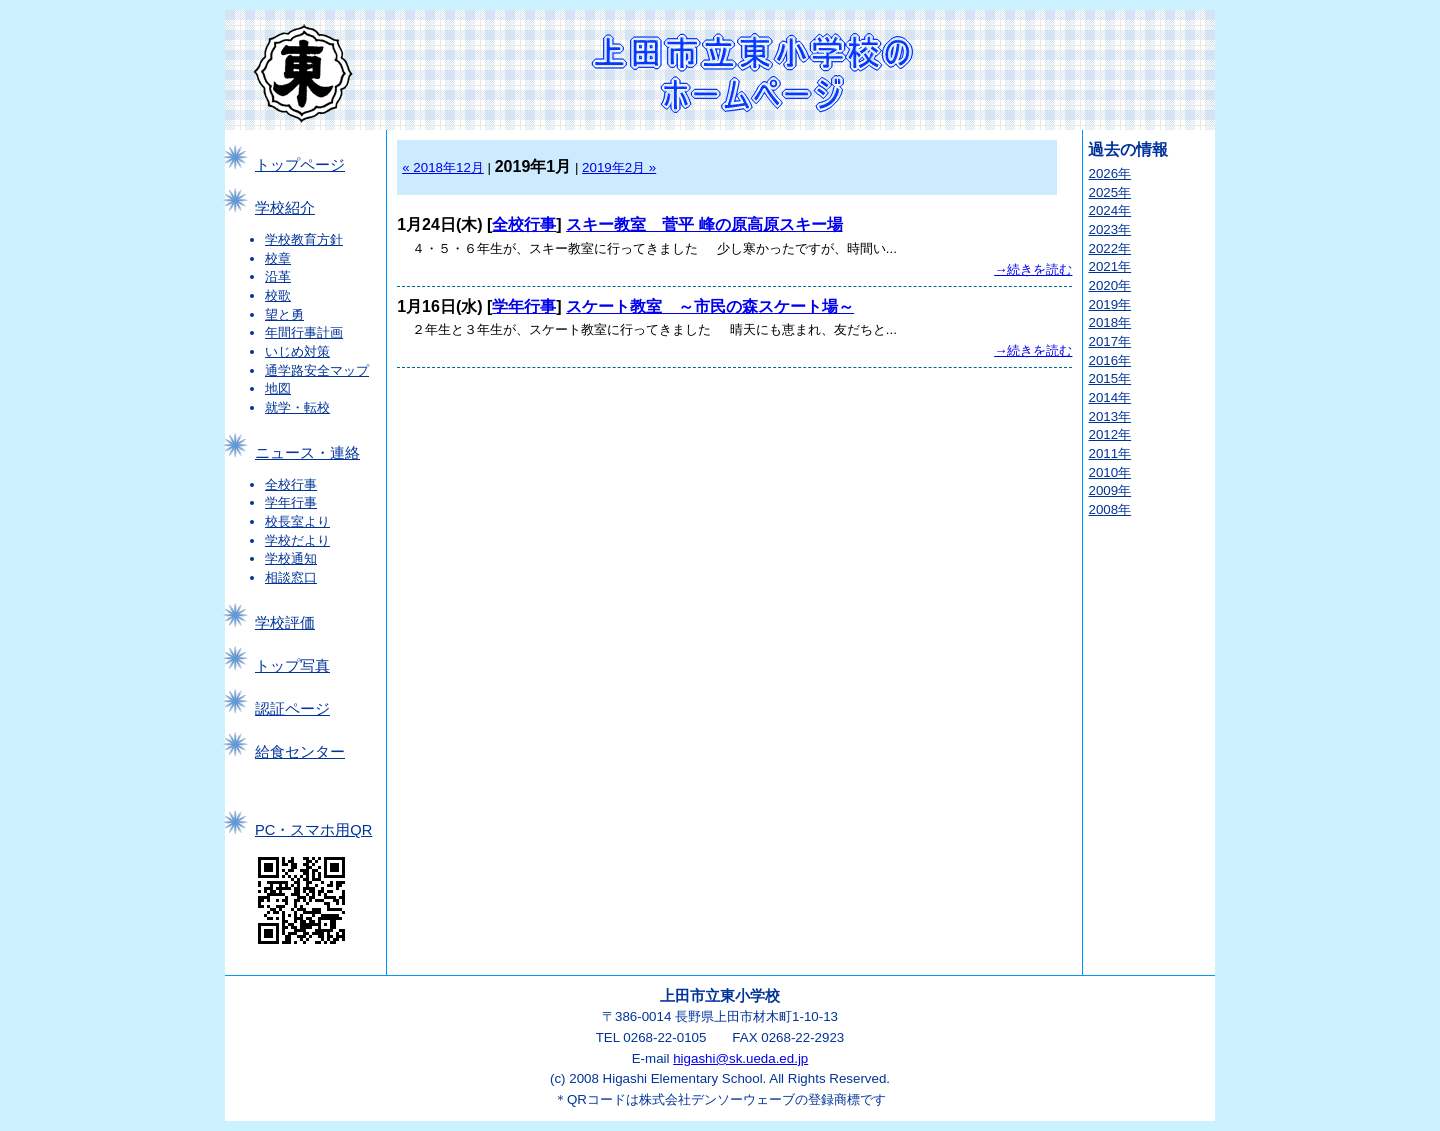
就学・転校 (297, 407)
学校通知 (291, 558)
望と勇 (284, 314)
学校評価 (285, 623)
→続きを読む (1033, 269)
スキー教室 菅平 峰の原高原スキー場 (704, 224)
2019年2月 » (619, 167)
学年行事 (291, 502)
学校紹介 (285, 208)
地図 (278, 388)
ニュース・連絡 (307, 453)
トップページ (300, 165)
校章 (278, 258)
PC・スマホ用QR (313, 830)
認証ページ (292, 709)
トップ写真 (292, 666)
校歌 (278, 295)
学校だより (297, 540)
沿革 (278, 276)
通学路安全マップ (317, 370)
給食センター (300, 752)
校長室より (297, 521)
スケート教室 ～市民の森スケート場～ (710, 306)
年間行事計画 (304, 332)
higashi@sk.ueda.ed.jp (740, 1058)
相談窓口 (291, 577)
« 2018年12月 (443, 167)
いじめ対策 (297, 351)
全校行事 (291, 484)
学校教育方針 (304, 239)
